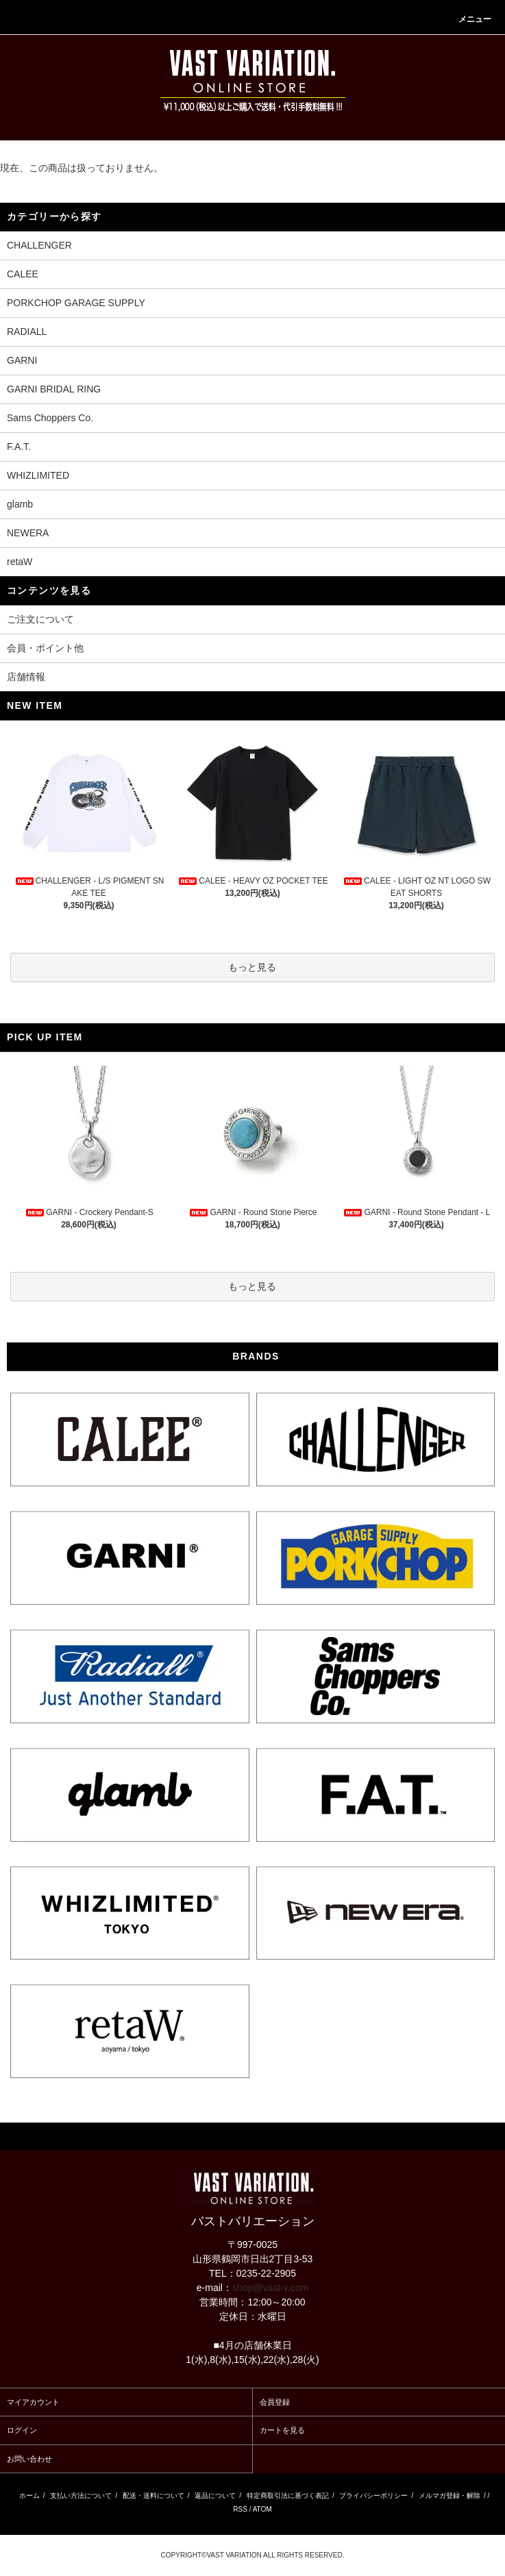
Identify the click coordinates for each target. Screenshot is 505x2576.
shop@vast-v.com (270, 2287)
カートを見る (282, 2430)
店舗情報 (26, 676)
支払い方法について (81, 2495)
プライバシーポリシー (373, 2495)
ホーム (29, 2495)
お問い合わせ (29, 2459)
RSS (240, 2509)
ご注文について (40, 619)
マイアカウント (33, 2402)
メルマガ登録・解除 (449, 2495)
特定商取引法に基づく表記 (288, 2495)
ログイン (22, 2430)
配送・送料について (153, 2495)
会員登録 (275, 2402)
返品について (215, 2495)
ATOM (262, 2509)
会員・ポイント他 (45, 647)
